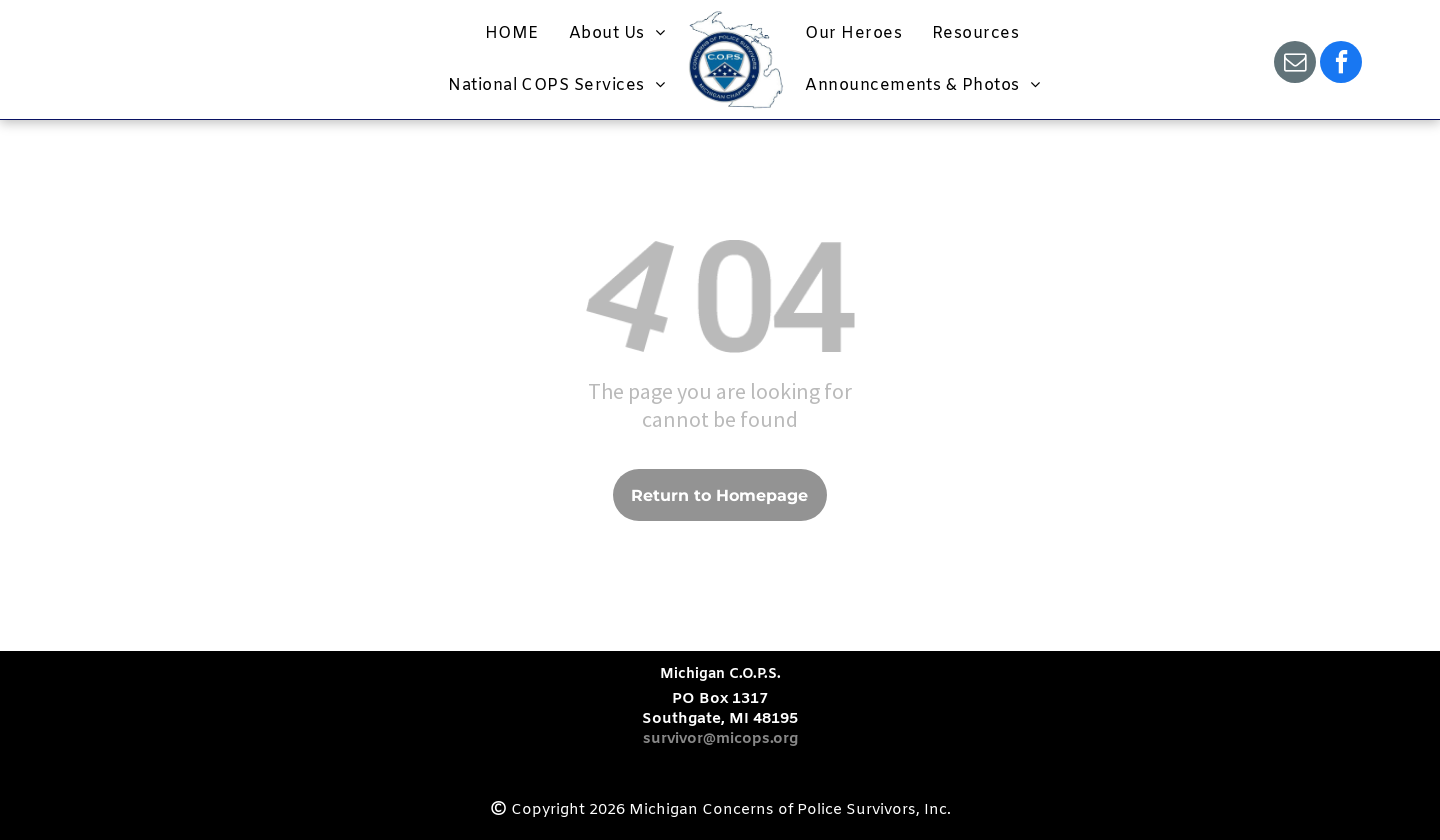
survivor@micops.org (720, 739)
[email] (1295, 64)
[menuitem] (512, 33)
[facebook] (1341, 64)
